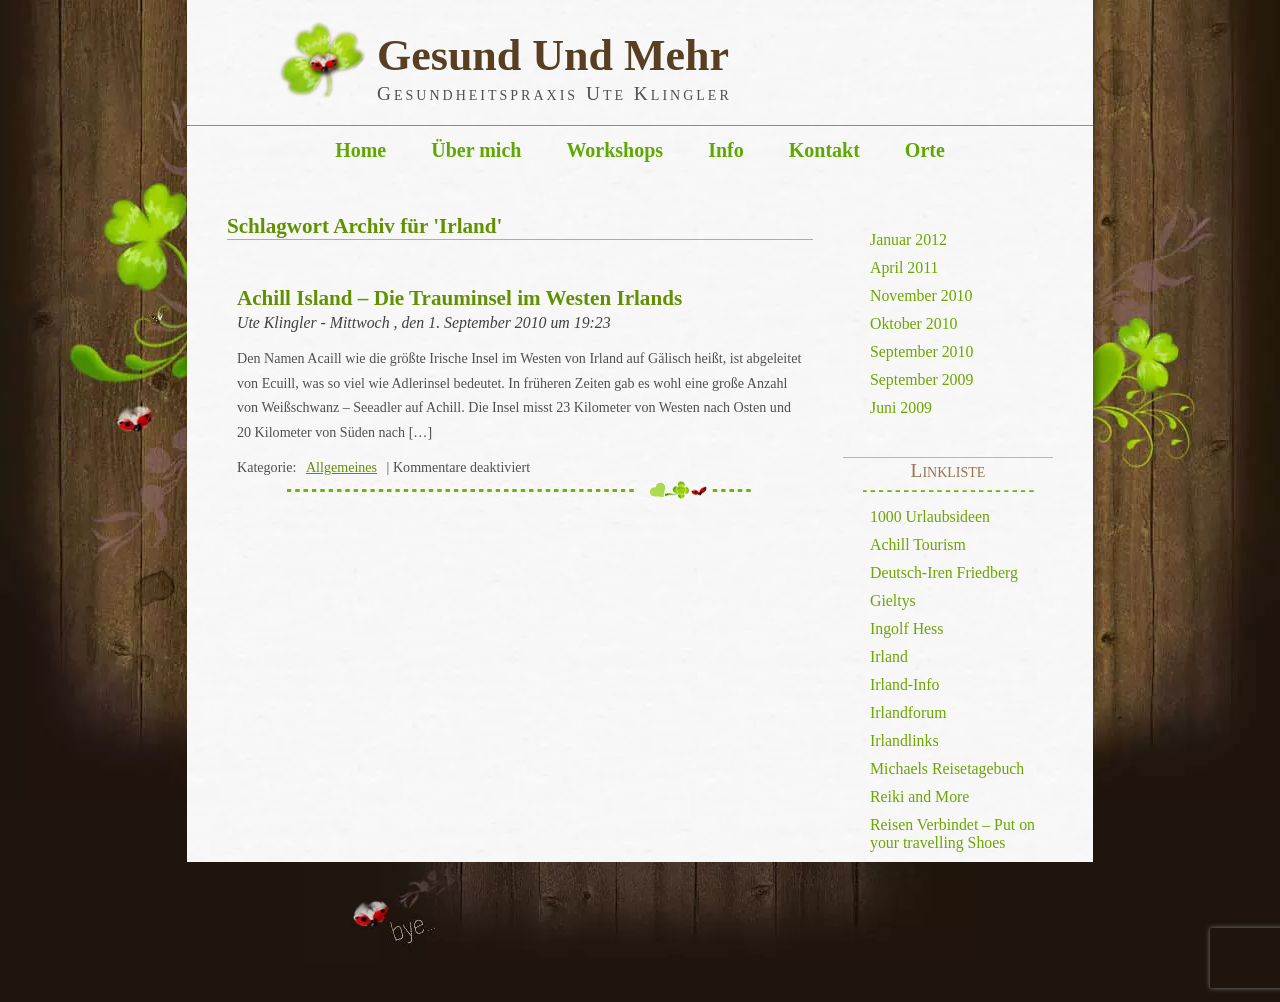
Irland (889, 656)
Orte (925, 150)
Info (726, 150)
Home (360, 150)
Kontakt (824, 150)
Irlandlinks (904, 740)
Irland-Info (904, 684)
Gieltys (893, 600)
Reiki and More (919, 796)
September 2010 (921, 351)
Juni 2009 (901, 407)
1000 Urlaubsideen (930, 516)
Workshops (614, 150)
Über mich (476, 150)
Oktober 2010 (913, 323)
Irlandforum (908, 712)
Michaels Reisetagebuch (947, 768)
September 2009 (921, 379)
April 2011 (904, 267)
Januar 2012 (908, 239)
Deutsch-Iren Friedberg (944, 572)
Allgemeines (341, 467)
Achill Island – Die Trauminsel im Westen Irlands (459, 298)
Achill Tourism (918, 544)
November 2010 (921, 295)
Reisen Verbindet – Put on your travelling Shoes (952, 833)
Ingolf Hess (906, 628)
